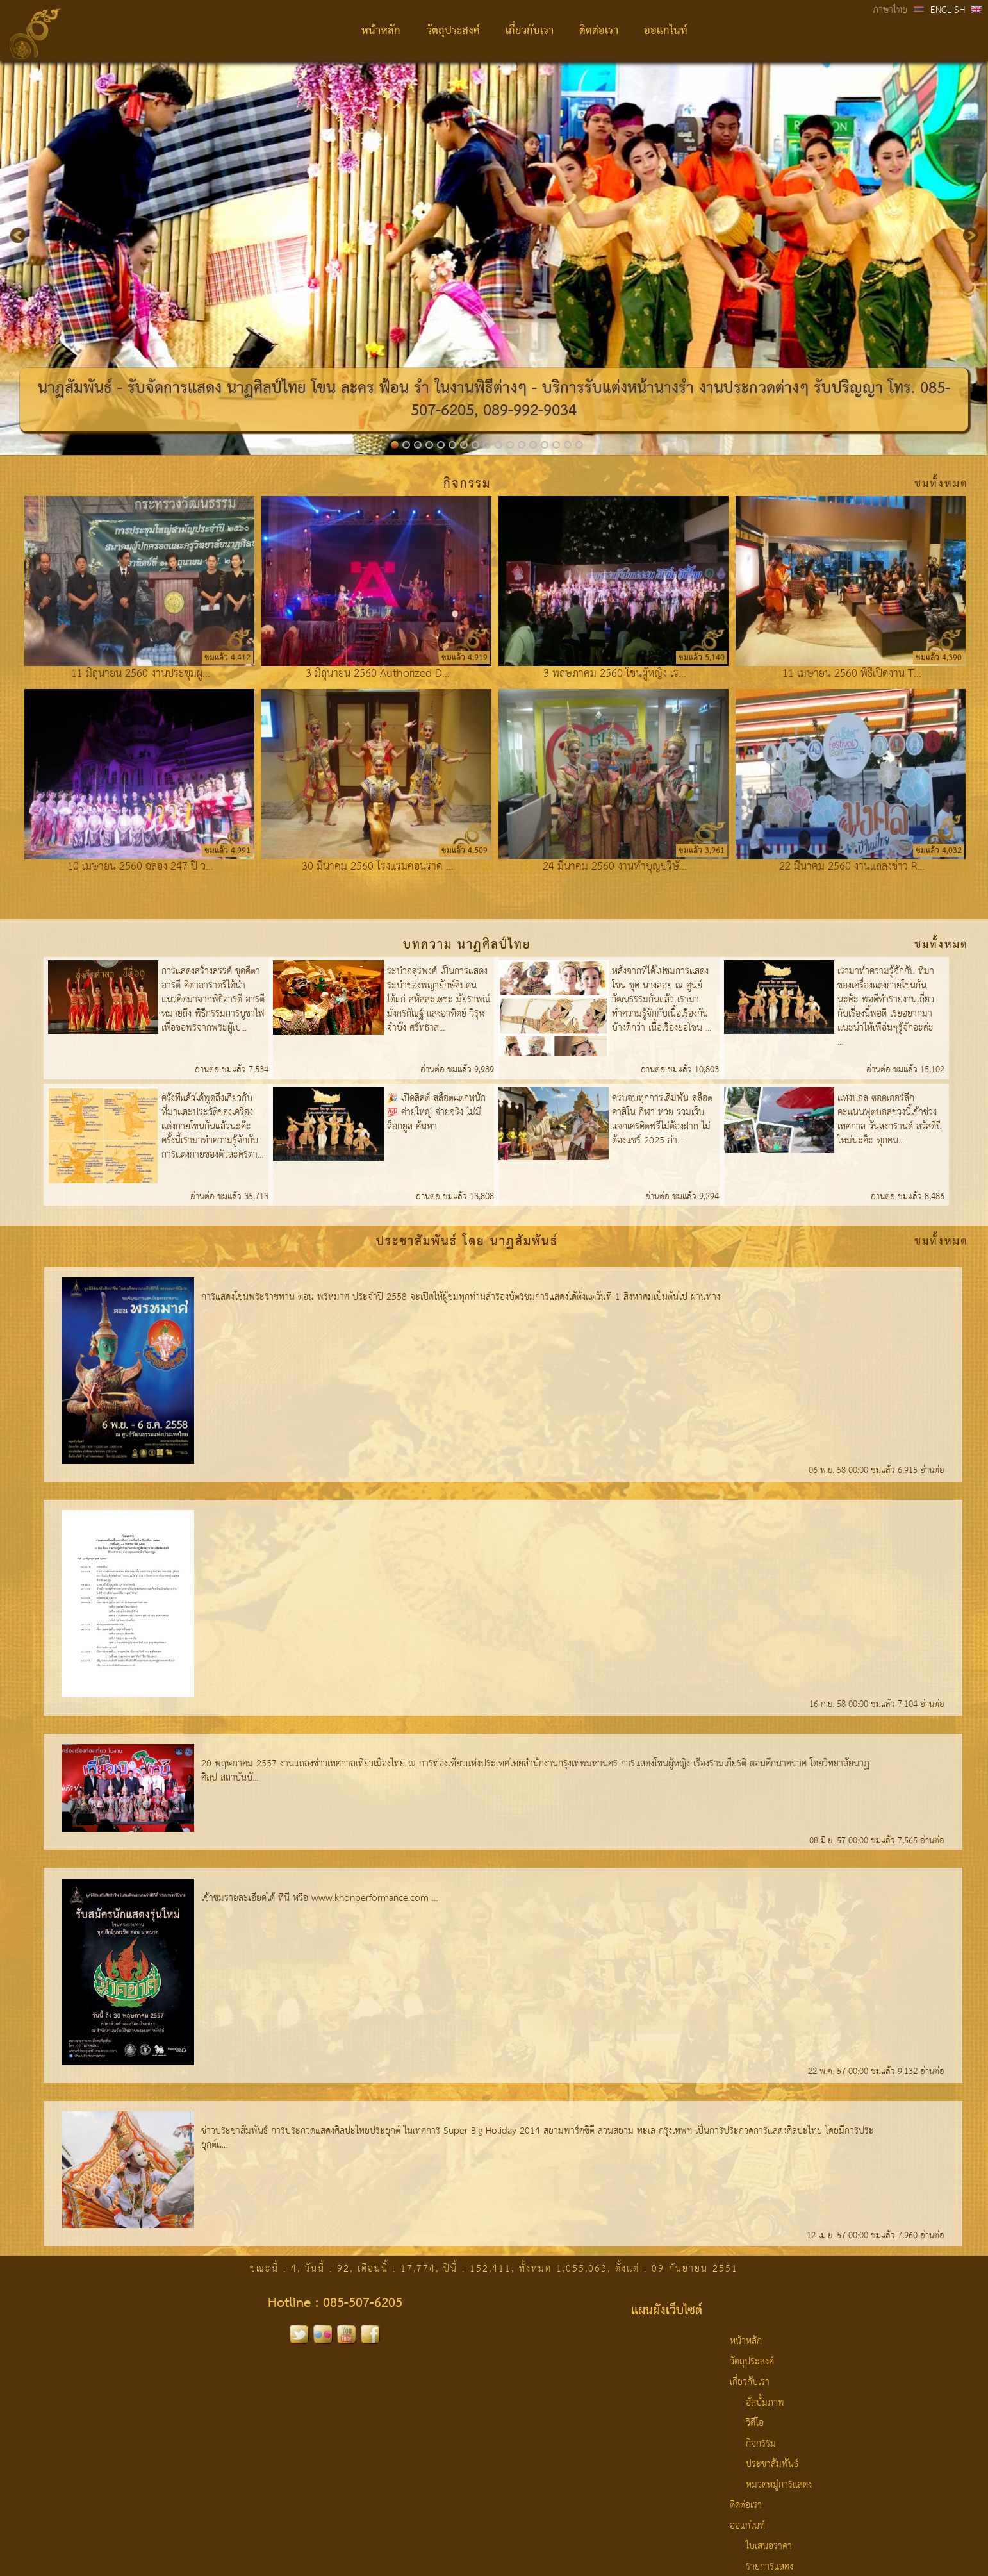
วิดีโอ (755, 2423)
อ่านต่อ (208, 1069)
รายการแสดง (769, 2567)
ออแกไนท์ (665, 31)
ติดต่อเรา (598, 31)
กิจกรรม (761, 2444)
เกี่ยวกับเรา (530, 31)
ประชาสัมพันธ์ (772, 2464)
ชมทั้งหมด (941, 484)
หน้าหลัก (380, 31)
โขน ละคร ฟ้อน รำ (370, 389)
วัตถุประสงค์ (453, 31)
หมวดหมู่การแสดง (779, 2485)
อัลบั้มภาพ (765, 2403)
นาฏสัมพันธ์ (75, 389)
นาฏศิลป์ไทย (266, 389)
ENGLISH (947, 10)
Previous (14, 228)
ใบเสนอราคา (769, 2546)
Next (962, 228)
